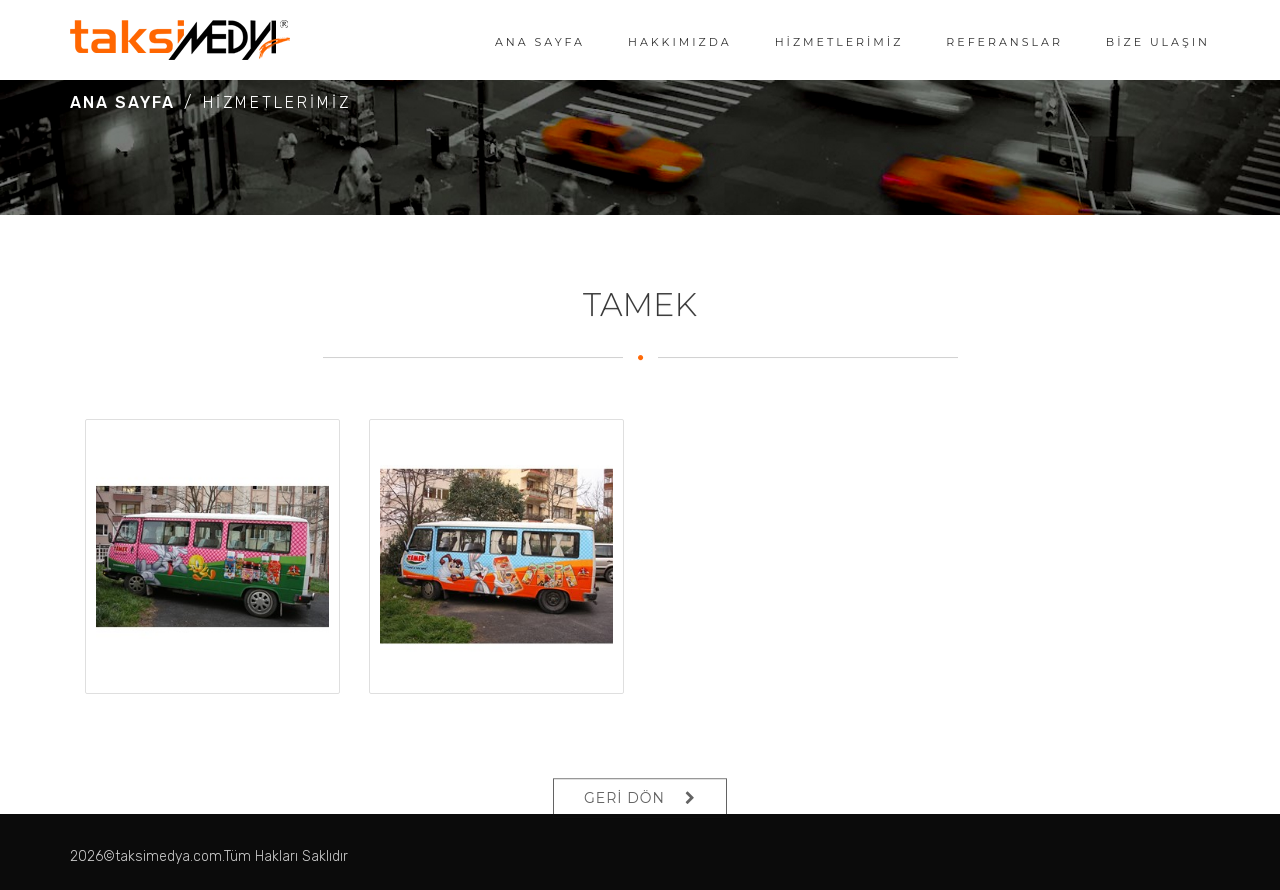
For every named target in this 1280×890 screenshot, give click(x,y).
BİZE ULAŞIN (1158, 42)
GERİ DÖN (624, 813)
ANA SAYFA (540, 42)
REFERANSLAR (1004, 42)
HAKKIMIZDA (680, 42)
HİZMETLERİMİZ (839, 42)
